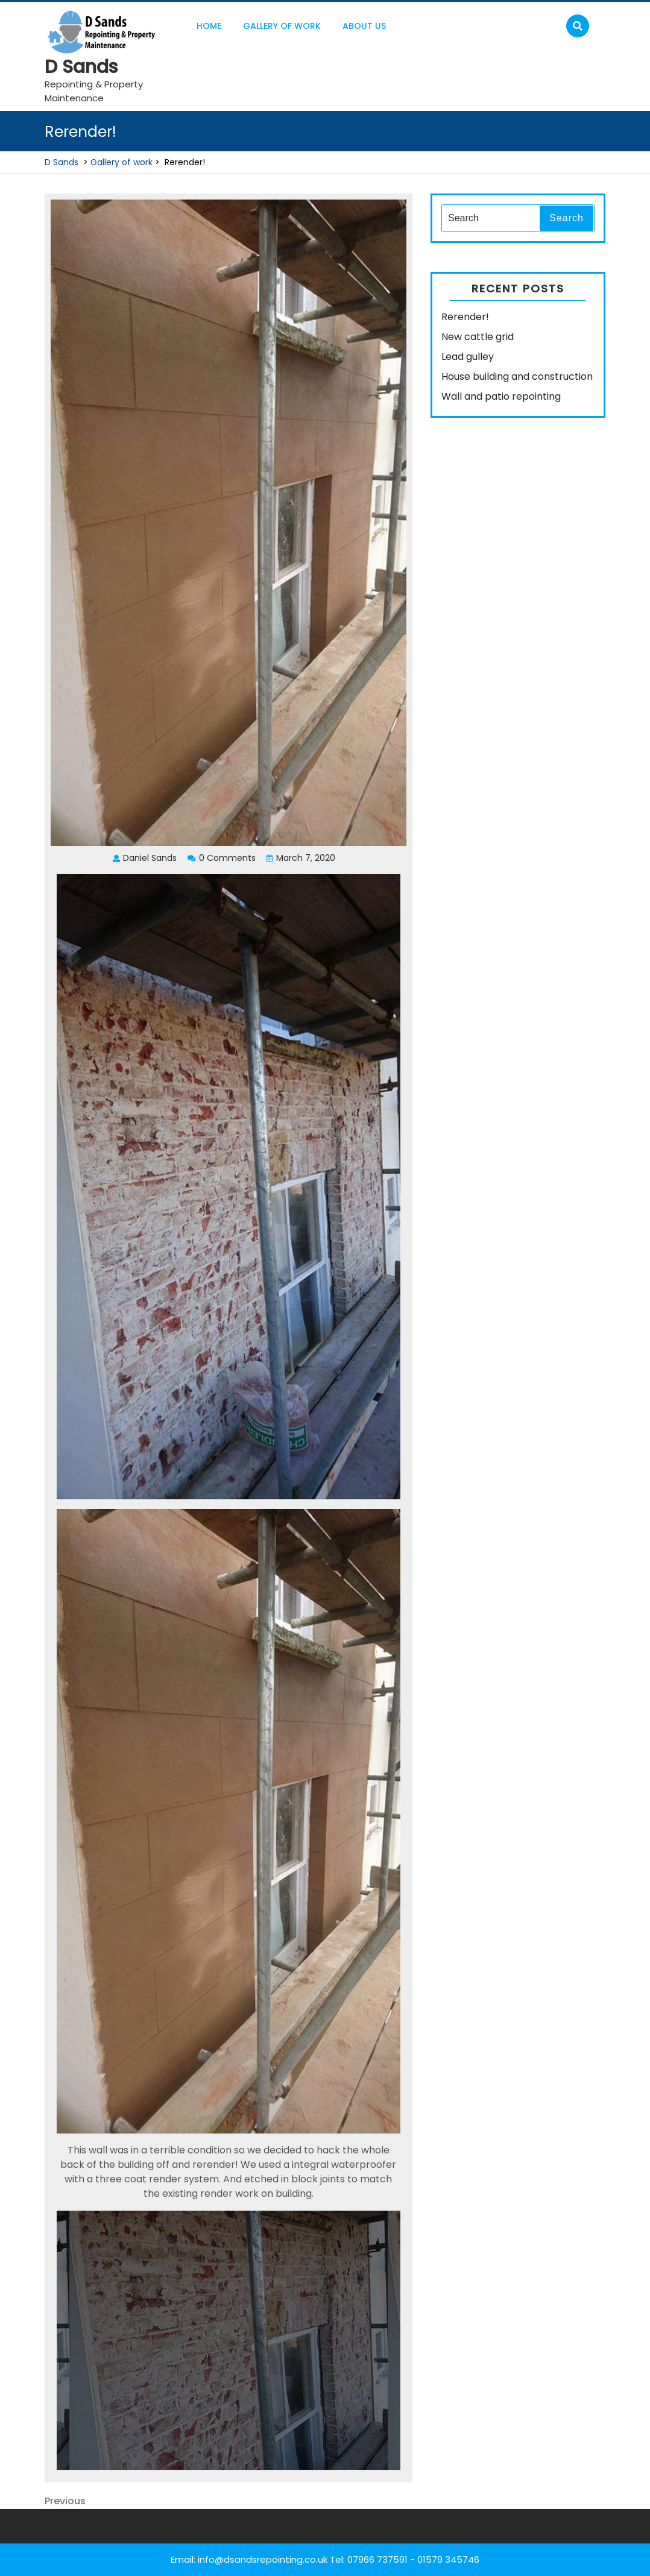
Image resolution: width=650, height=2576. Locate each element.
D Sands (81, 67)
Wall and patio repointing (501, 396)
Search (566, 218)
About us (364, 26)
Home (209, 26)
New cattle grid (477, 337)
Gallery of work (282, 26)
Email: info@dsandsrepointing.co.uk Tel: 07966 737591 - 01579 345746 (325, 2559)
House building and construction (517, 376)
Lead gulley (467, 357)
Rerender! (465, 317)
